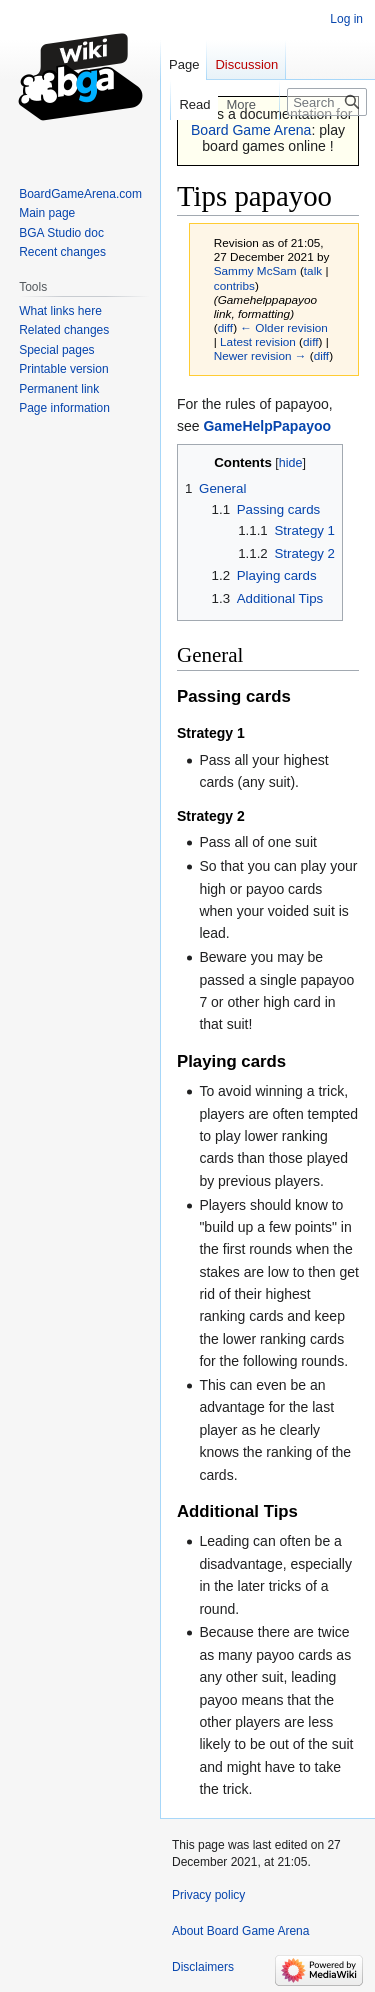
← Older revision (284, 327)
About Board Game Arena (240, 1931)
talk (313, 270)
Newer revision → (260, 355)
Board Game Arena (251, 130)
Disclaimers (203, 1967)
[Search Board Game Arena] (327, 102)
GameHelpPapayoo (267, 426)
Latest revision (258, 341)
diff (225, 327)
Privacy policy (208, 1895)
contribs (234, 285)
